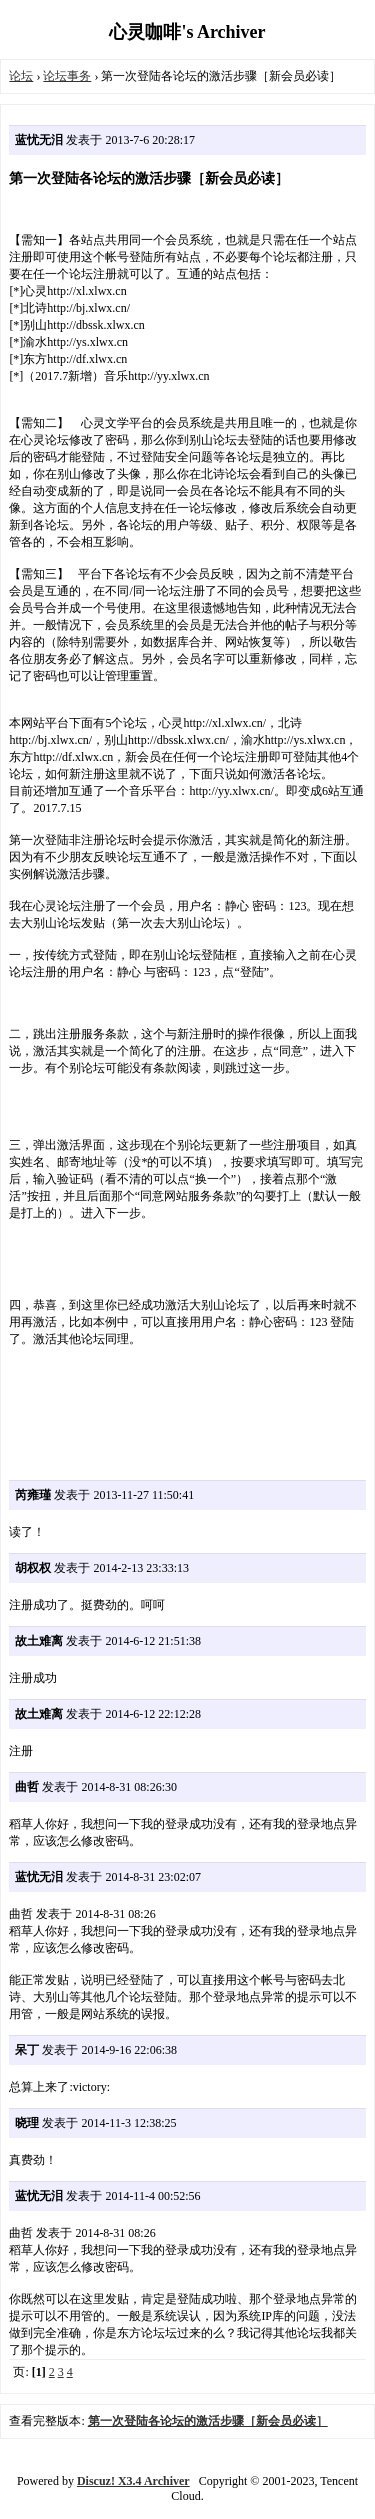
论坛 (21, 76)
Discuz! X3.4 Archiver (133, 2481)
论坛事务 (67, 76)
